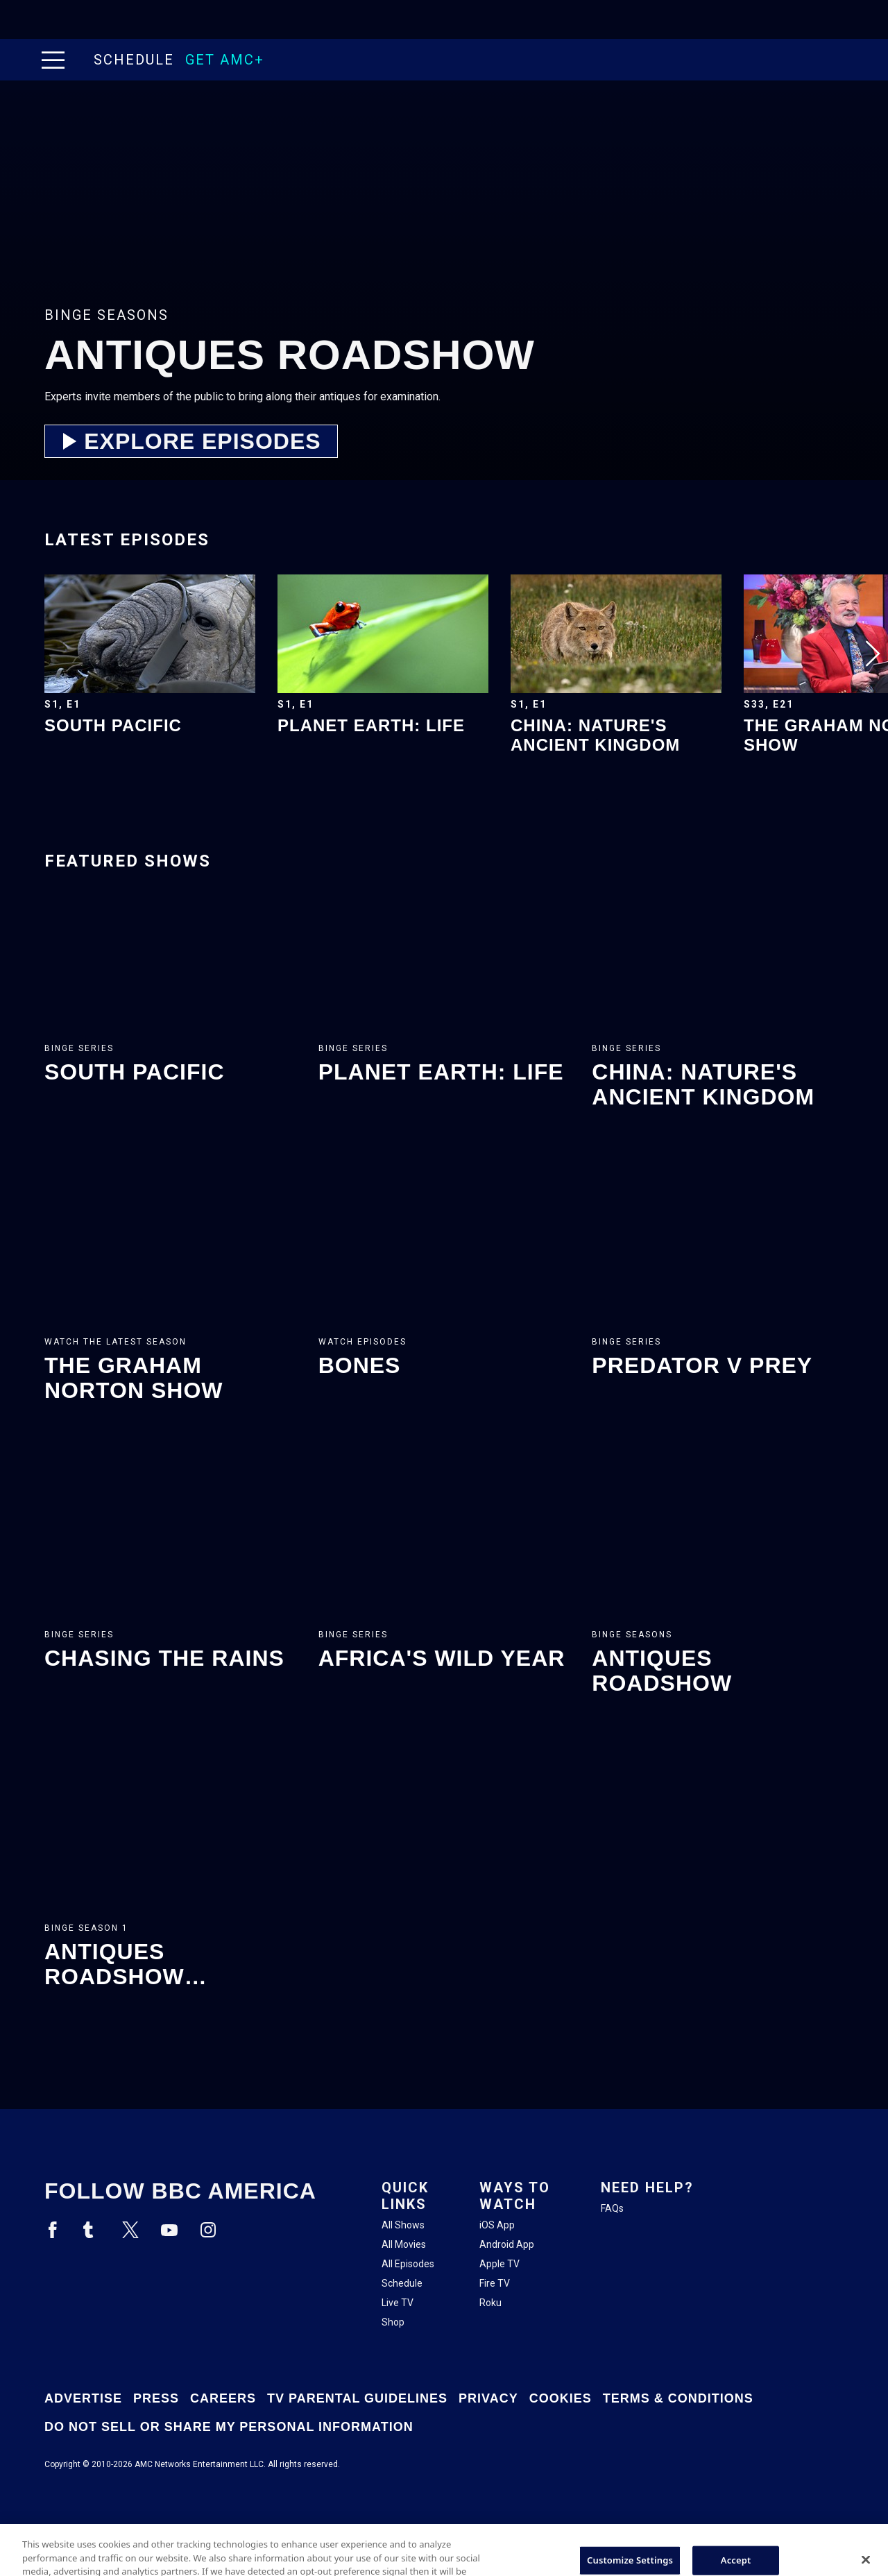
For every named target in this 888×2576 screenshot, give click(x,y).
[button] (56, 59)
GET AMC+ (224, 60)
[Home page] (82, 59)
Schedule (134, 60)
